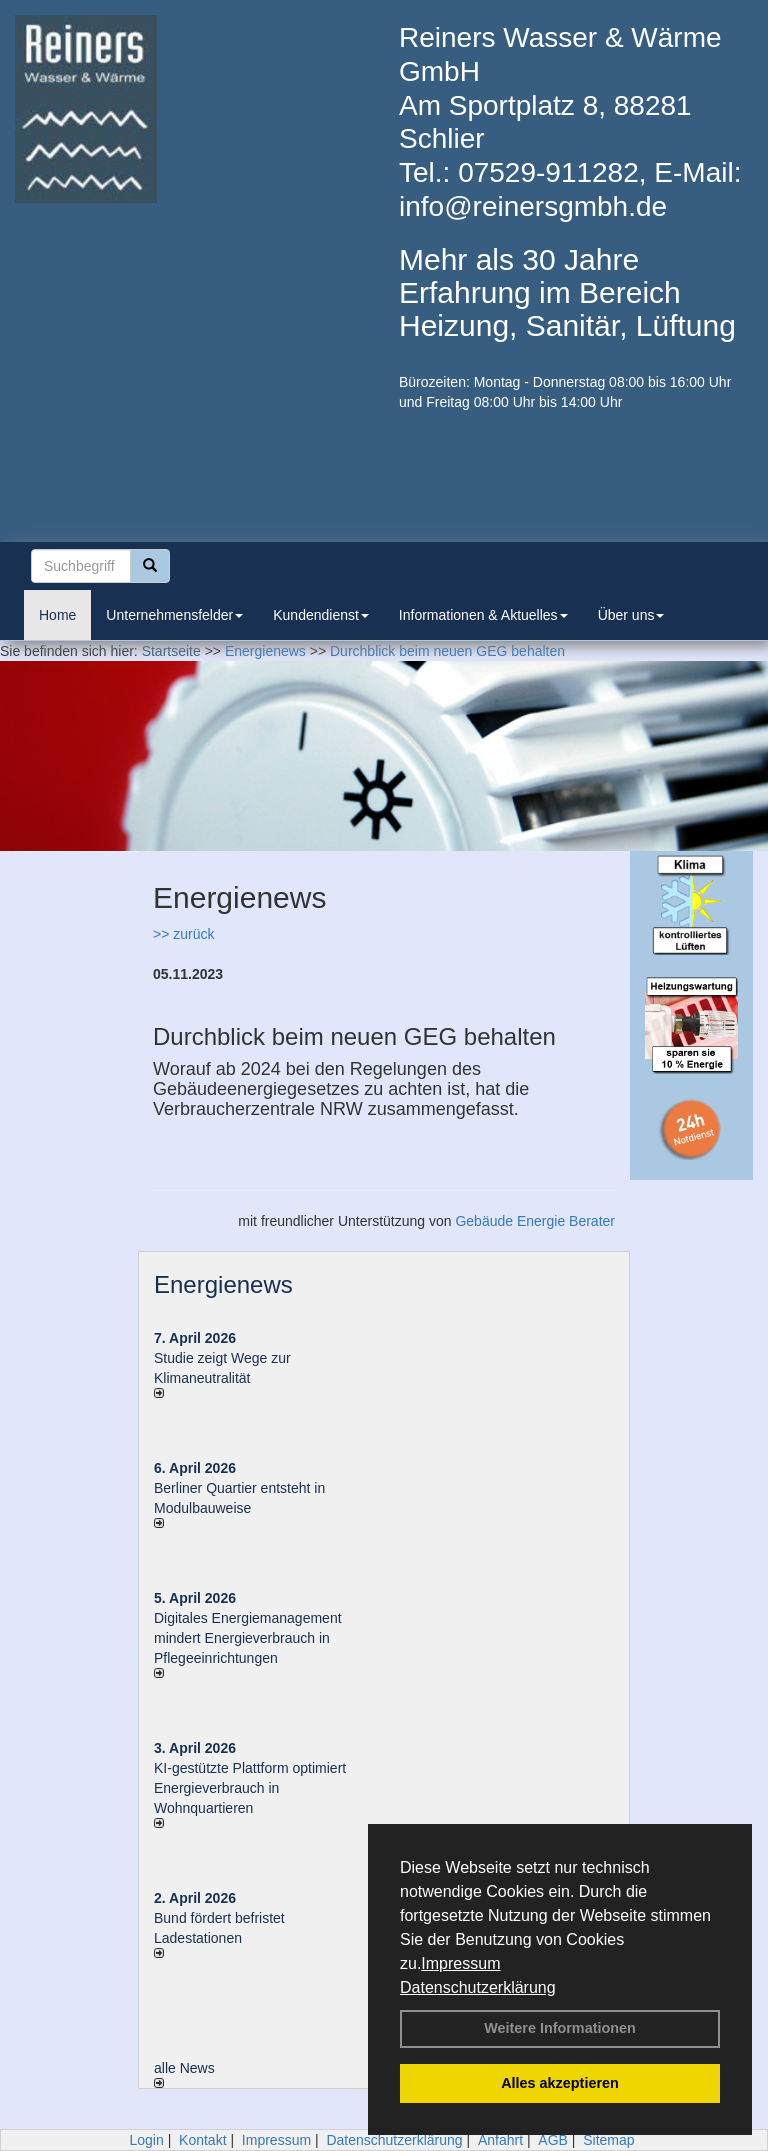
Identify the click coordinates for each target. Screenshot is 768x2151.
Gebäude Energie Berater (535, 1221)
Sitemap (608, 2140)
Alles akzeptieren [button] (560, 2083)
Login (146, 2140)
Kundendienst (321, 615)
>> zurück (183, 934)
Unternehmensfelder (174, 615)
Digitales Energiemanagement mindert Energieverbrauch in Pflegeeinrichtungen (248, 1638)
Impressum (460, 1963)
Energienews (223, 1284)
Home (57, 615)
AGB (553, 2140)
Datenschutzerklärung (478, 1987)
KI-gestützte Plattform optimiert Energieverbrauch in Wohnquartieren (250, 1788)
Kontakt (202, 2140)
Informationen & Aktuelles (483, 615)
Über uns (631, 615)
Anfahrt (500, 2140)
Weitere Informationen (560, 2028)
